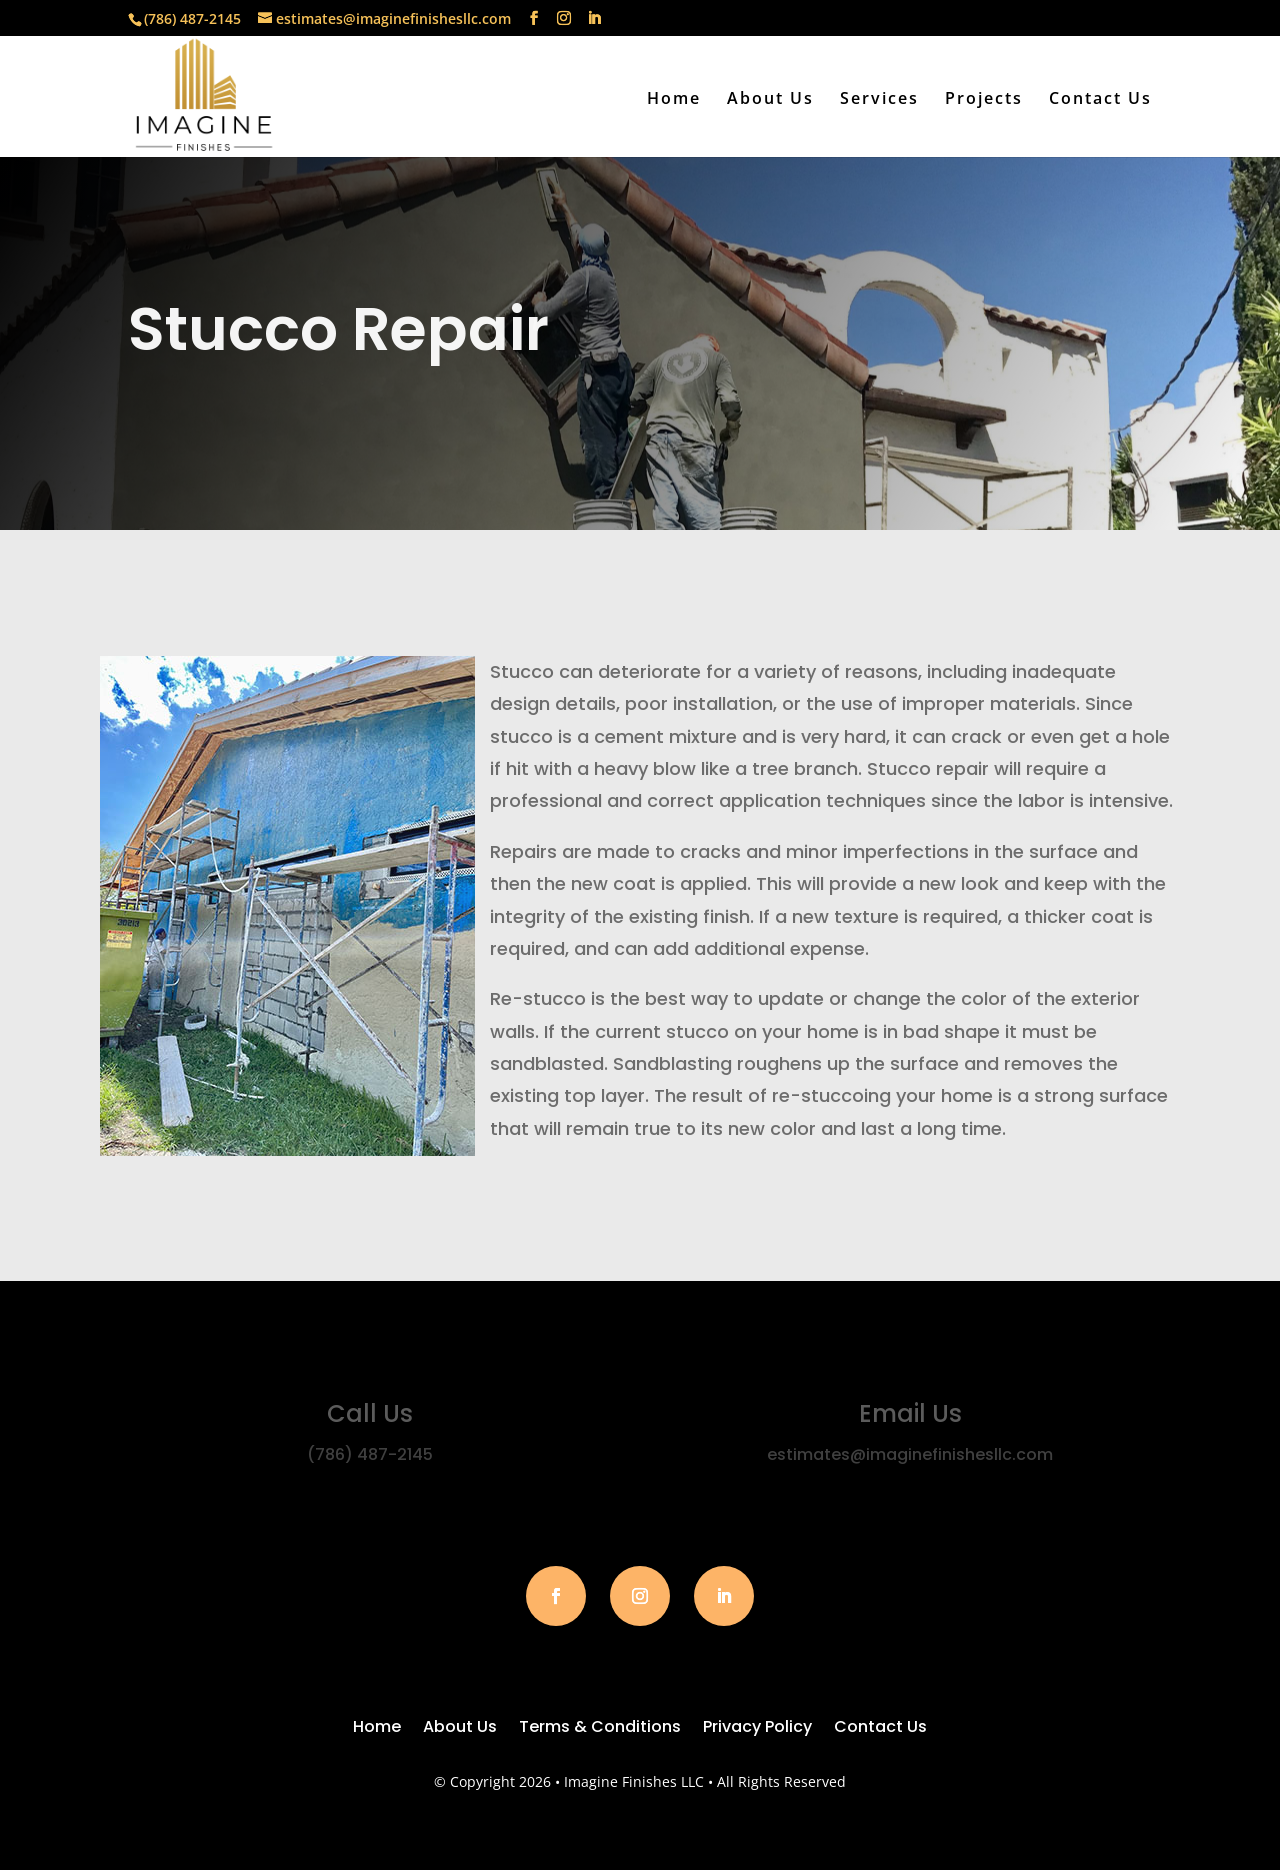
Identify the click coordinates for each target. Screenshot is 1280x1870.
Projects (984, 100)
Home (674, 100)
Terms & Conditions (600, 1729)
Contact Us (1100, 100)
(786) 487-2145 (192, 18)
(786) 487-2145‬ (370, 1454)
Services (879, 100)
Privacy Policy (757, 1729)
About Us (770, 100)
